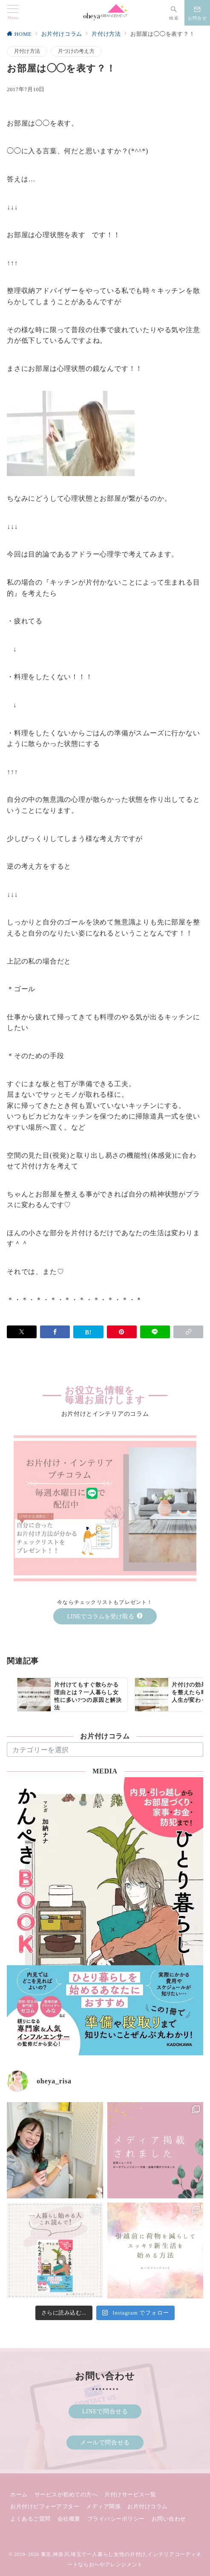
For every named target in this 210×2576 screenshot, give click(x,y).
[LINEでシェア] (155, 1331)
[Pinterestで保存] (122, 1331)
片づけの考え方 (76, 51)
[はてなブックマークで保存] (88, 1331)
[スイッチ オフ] (174, 12)
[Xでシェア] (22, 1331)
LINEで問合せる (105, 2411)
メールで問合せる (105, 2442)
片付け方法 (27, 51)
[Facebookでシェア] (55, 1331)
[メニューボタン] (13, 12)
